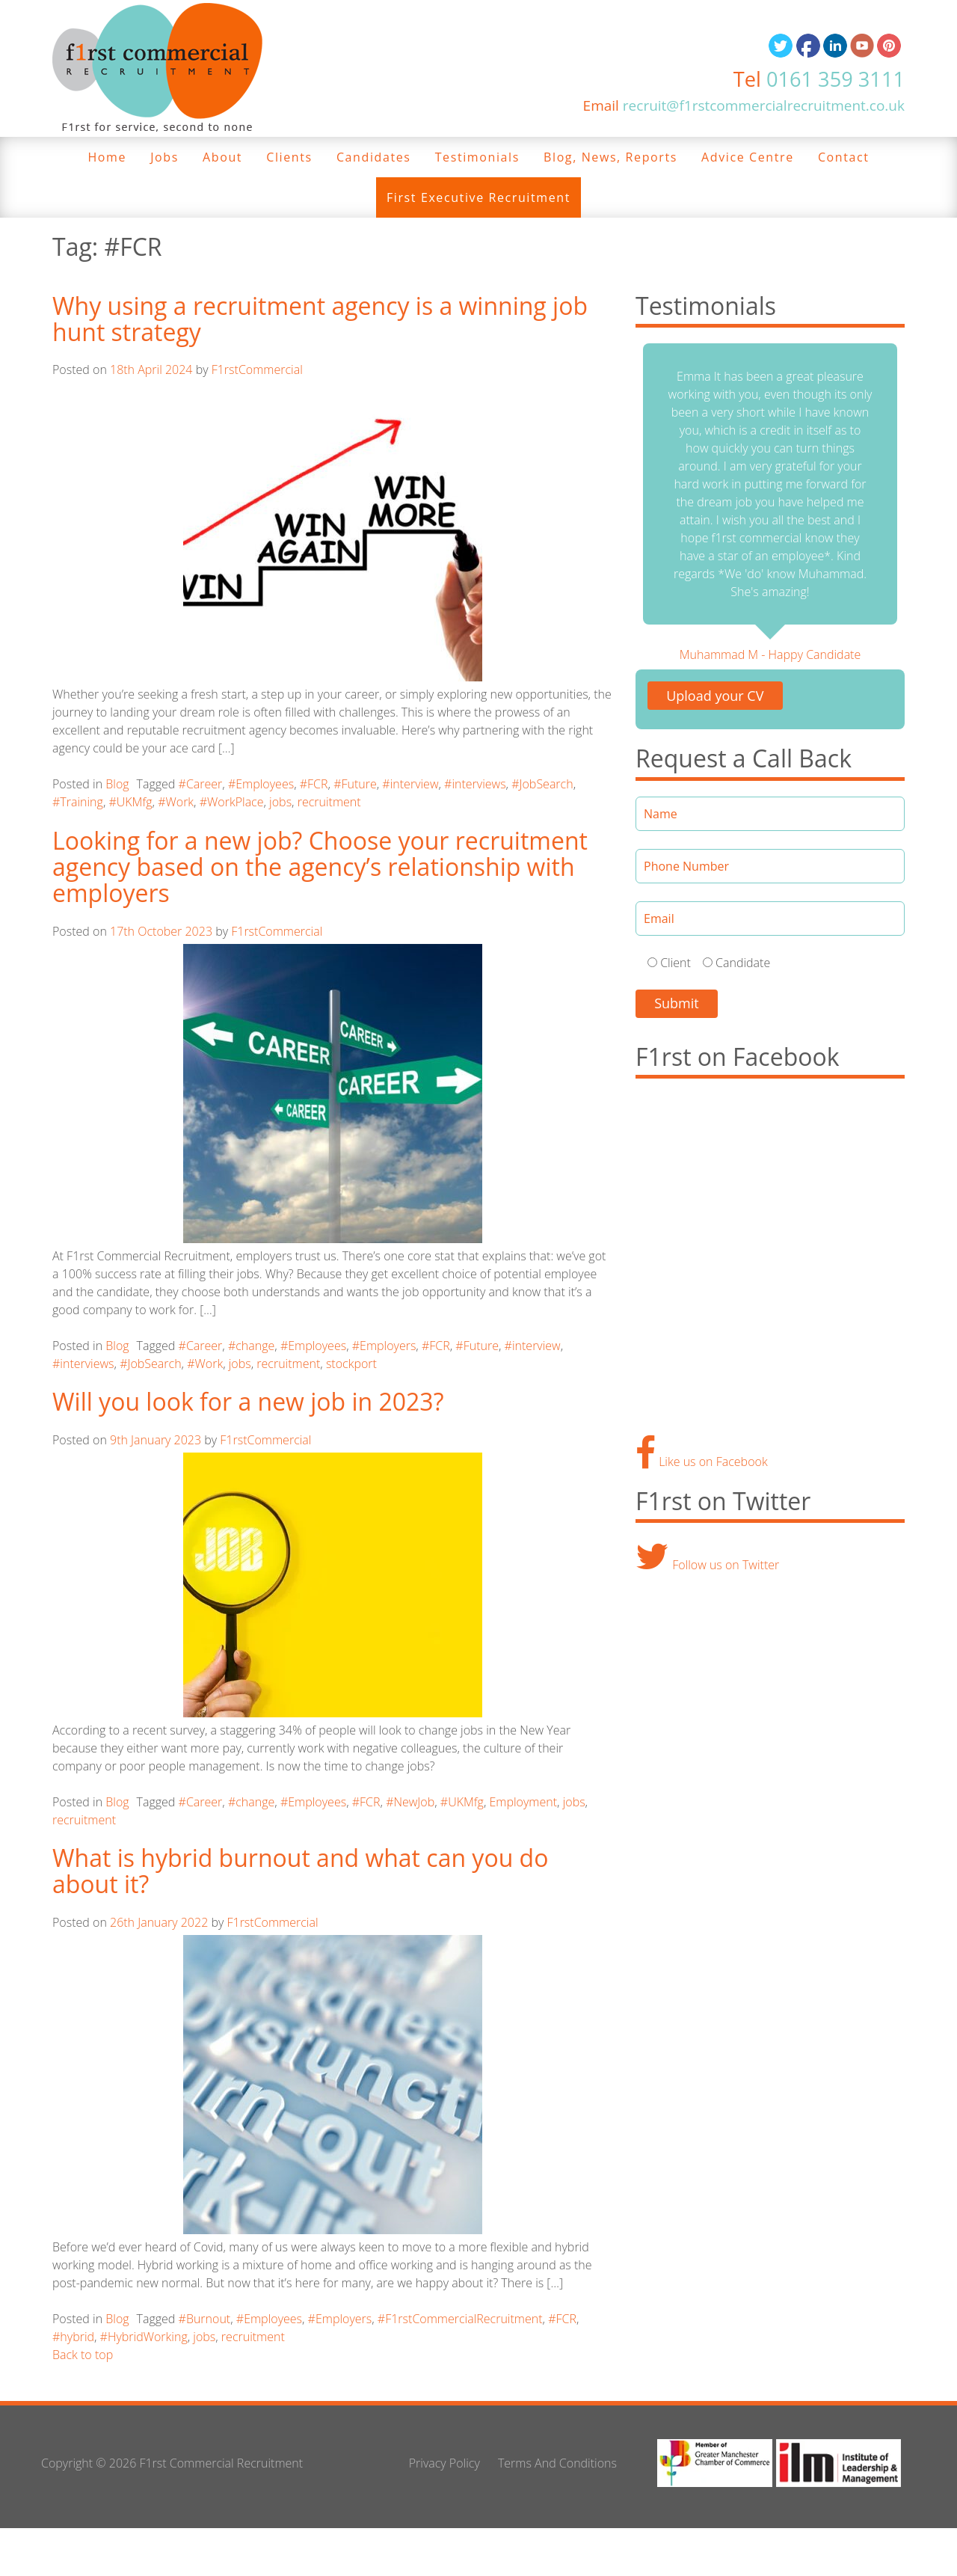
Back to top (82, 2354)
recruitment (329, 802)
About (222, 157)
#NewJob (410, 1802)
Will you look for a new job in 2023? (247, 1401)
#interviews (475, 784)
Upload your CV (714, 696)
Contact (844, 157)
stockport (351, 1363)
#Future (355, 784)
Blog (117, 784)
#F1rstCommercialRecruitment (460, 2318)
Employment (523, 1802)
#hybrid (73, 2336)
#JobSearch (542, 784)
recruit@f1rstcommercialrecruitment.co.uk (764, 105)
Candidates (373, 157)
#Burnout (205, 2318)
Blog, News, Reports (610, 157)
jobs (280, 802)
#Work (176, 802)
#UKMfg (130, 802)
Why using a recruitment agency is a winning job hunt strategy (320, 318)
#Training (77, 802)
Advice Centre (747, 157)
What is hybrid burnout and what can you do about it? (300, 1870)
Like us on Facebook (702, 1461)
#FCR (314, 784)
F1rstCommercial (257, 369)
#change (251, 1345)
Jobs (164, 157)
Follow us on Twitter (707, 1565)
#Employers (384, 1345)
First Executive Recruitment (478, 197)
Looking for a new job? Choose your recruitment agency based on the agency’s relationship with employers (320, 866)
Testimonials (477, 157)
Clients (289, 157)
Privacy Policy (444, 2463)
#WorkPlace (232, 802)
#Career (201, 784)
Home (106, 157)
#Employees (261, 784)
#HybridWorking (144, 2336)
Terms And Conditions (557, 2463)
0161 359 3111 (835, 79)
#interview (410, 784)
